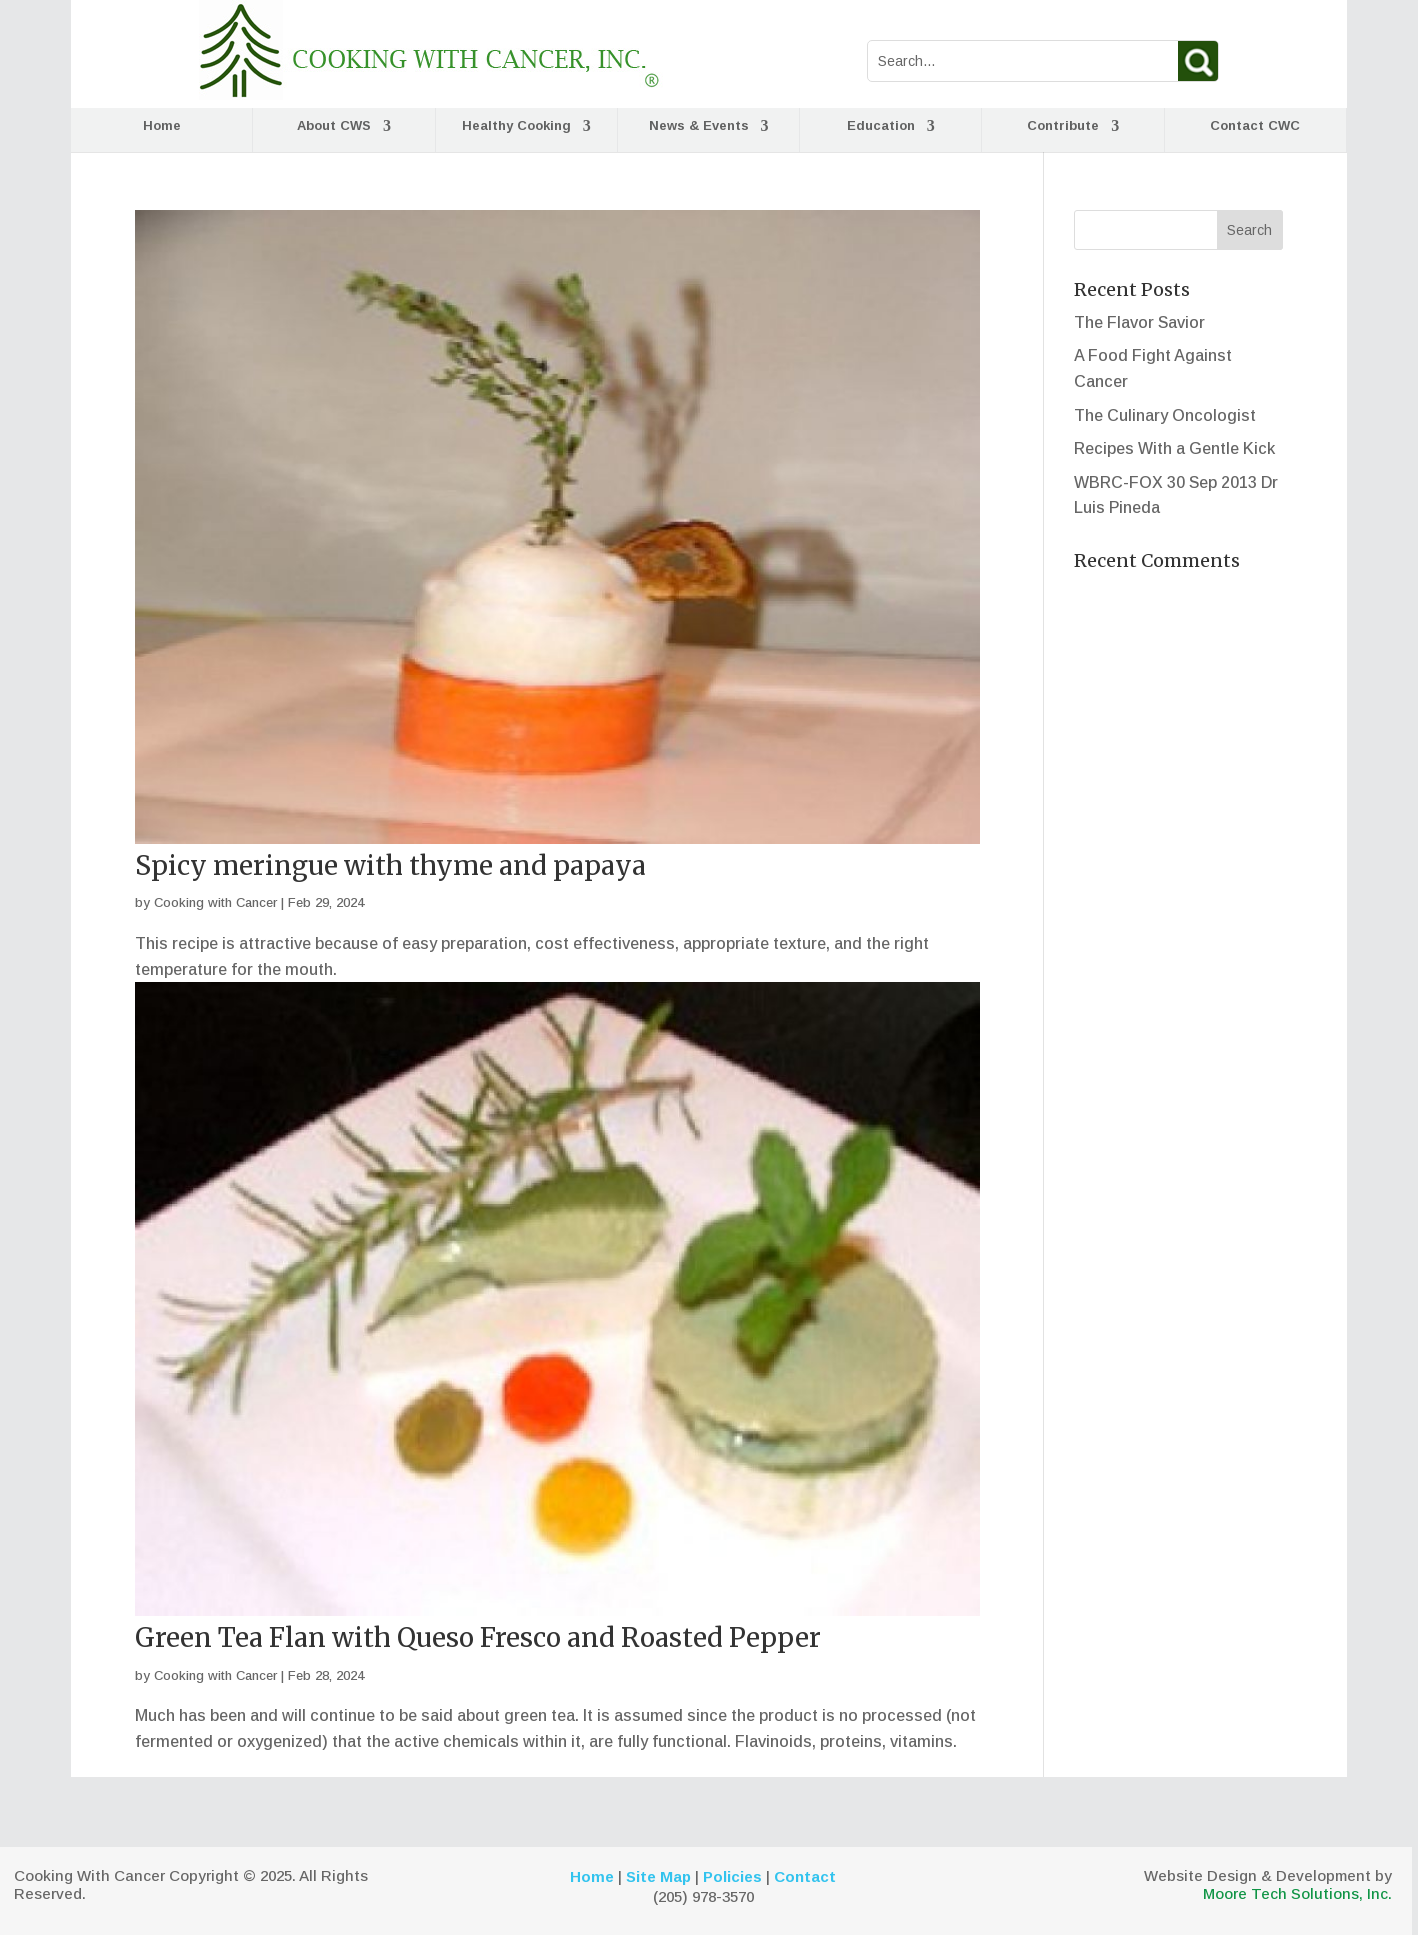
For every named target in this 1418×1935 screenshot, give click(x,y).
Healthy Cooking (516, 126)
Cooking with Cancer (215, 902)
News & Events (699, 126)
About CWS (334, 126)
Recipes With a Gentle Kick (1174, 448)
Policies (732, 1876)
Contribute (1063, 126)
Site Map (658, 1876)
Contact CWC (1255, 126)
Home (162, 126)
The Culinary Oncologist (1165, 415)
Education (881, 126)
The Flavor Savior (1139, 322)
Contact (805, 1876)
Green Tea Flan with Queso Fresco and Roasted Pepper (478, 1637)
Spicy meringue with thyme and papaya (390, 865)
